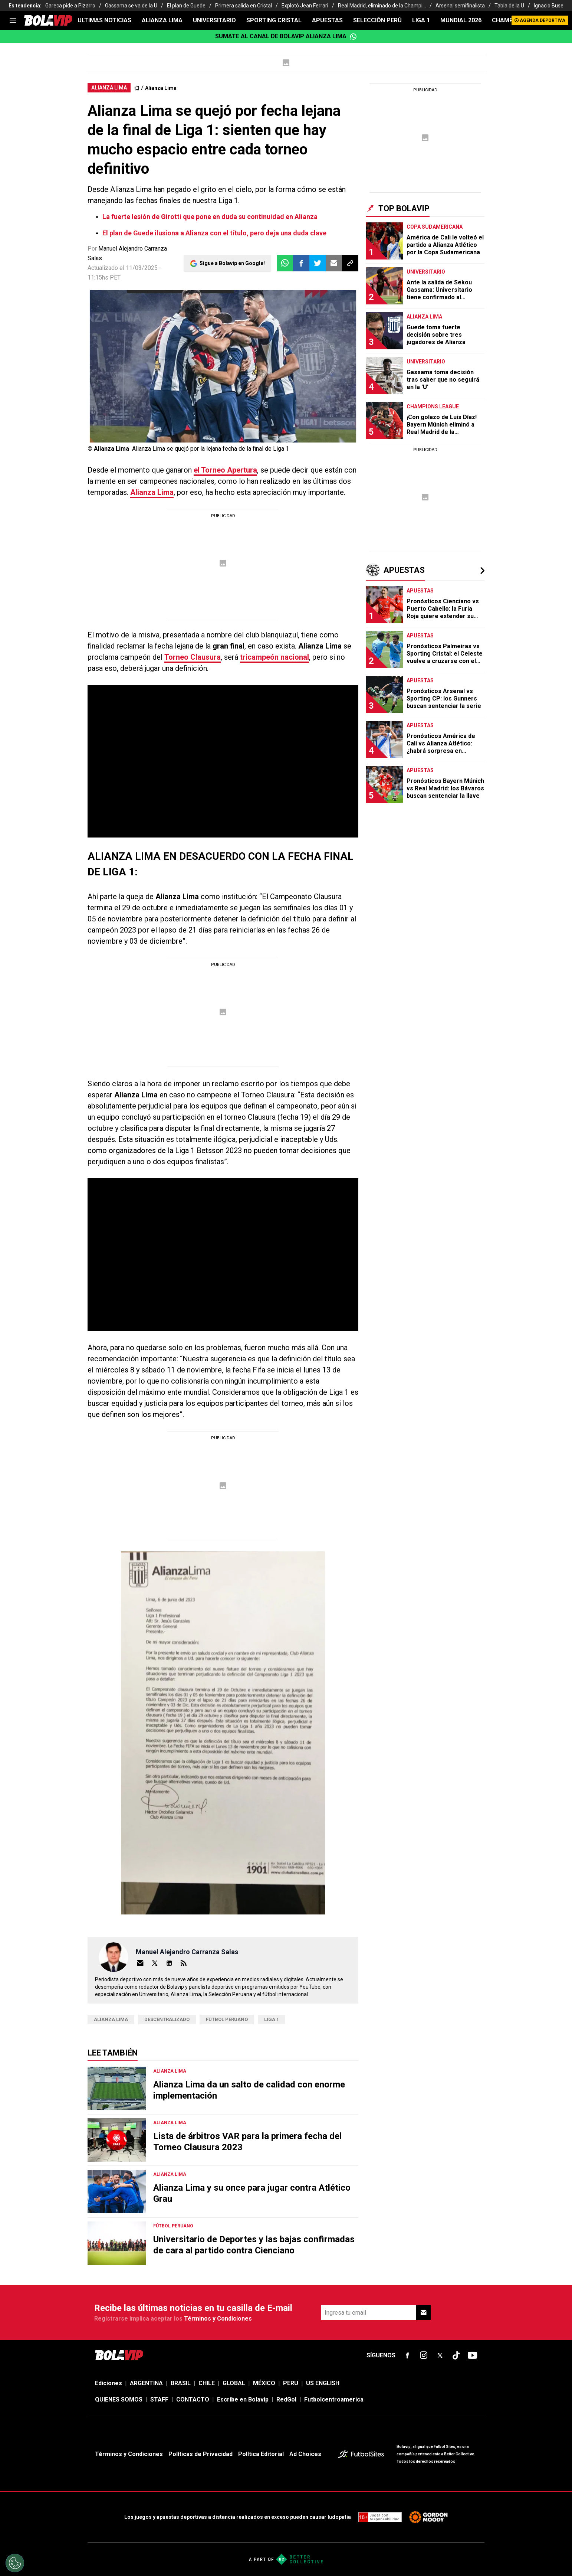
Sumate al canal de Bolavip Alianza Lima (286, 36)
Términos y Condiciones (218, 2318)
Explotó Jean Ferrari (305, 6)
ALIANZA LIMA (162, 20)
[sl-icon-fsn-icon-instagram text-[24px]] (423, 2355)
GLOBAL (234, 2383)
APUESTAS (327, 20)
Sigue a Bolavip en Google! (232, 263)
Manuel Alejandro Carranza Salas (187, 1952)
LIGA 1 (421, 20)
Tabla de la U (509, 6)
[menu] (13, 20)
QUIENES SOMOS (118, 2399)
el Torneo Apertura (225, 470)
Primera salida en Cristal (243, 6)
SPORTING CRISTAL (274, 20)
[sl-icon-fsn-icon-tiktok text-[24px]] (456, 2355)
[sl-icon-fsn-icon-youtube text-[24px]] (472, 2355)
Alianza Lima (161, 88)
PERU (290, 2383)
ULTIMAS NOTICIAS (104, 20)
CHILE (206, 2383)
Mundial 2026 (460, 20)
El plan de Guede (186, 6)
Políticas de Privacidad (200, 2454)
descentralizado (167, 2019)
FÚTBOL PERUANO (227, 2019)
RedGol (286, 2399)
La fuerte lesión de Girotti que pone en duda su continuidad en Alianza (210, 217)
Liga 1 (271, 2019)
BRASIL (181, 2383)
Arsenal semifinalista (460, 6)
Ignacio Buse (548, 6)
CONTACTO (192, 2399)
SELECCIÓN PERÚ (377, 20)
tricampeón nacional (274, 657)
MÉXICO (264, 2383)
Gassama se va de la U (131, 6)
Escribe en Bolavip (243, 2399)
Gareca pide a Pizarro (70, 6)
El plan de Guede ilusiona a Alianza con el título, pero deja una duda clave (214, 233)
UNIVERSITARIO (214, 20)
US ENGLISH (322, 2383)
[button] (301, 263)
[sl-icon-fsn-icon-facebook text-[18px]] (407, 2355)
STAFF (159, 2399)
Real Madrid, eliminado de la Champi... (382, 6)
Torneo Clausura (192, 657)
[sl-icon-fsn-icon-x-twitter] (439, 2355)
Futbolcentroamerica (334, 2399)
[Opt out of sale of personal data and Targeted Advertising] (15, 2563)
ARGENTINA (146, 2383)
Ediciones (108, 2383)
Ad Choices (305, 2454)
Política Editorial (261, 2454)
